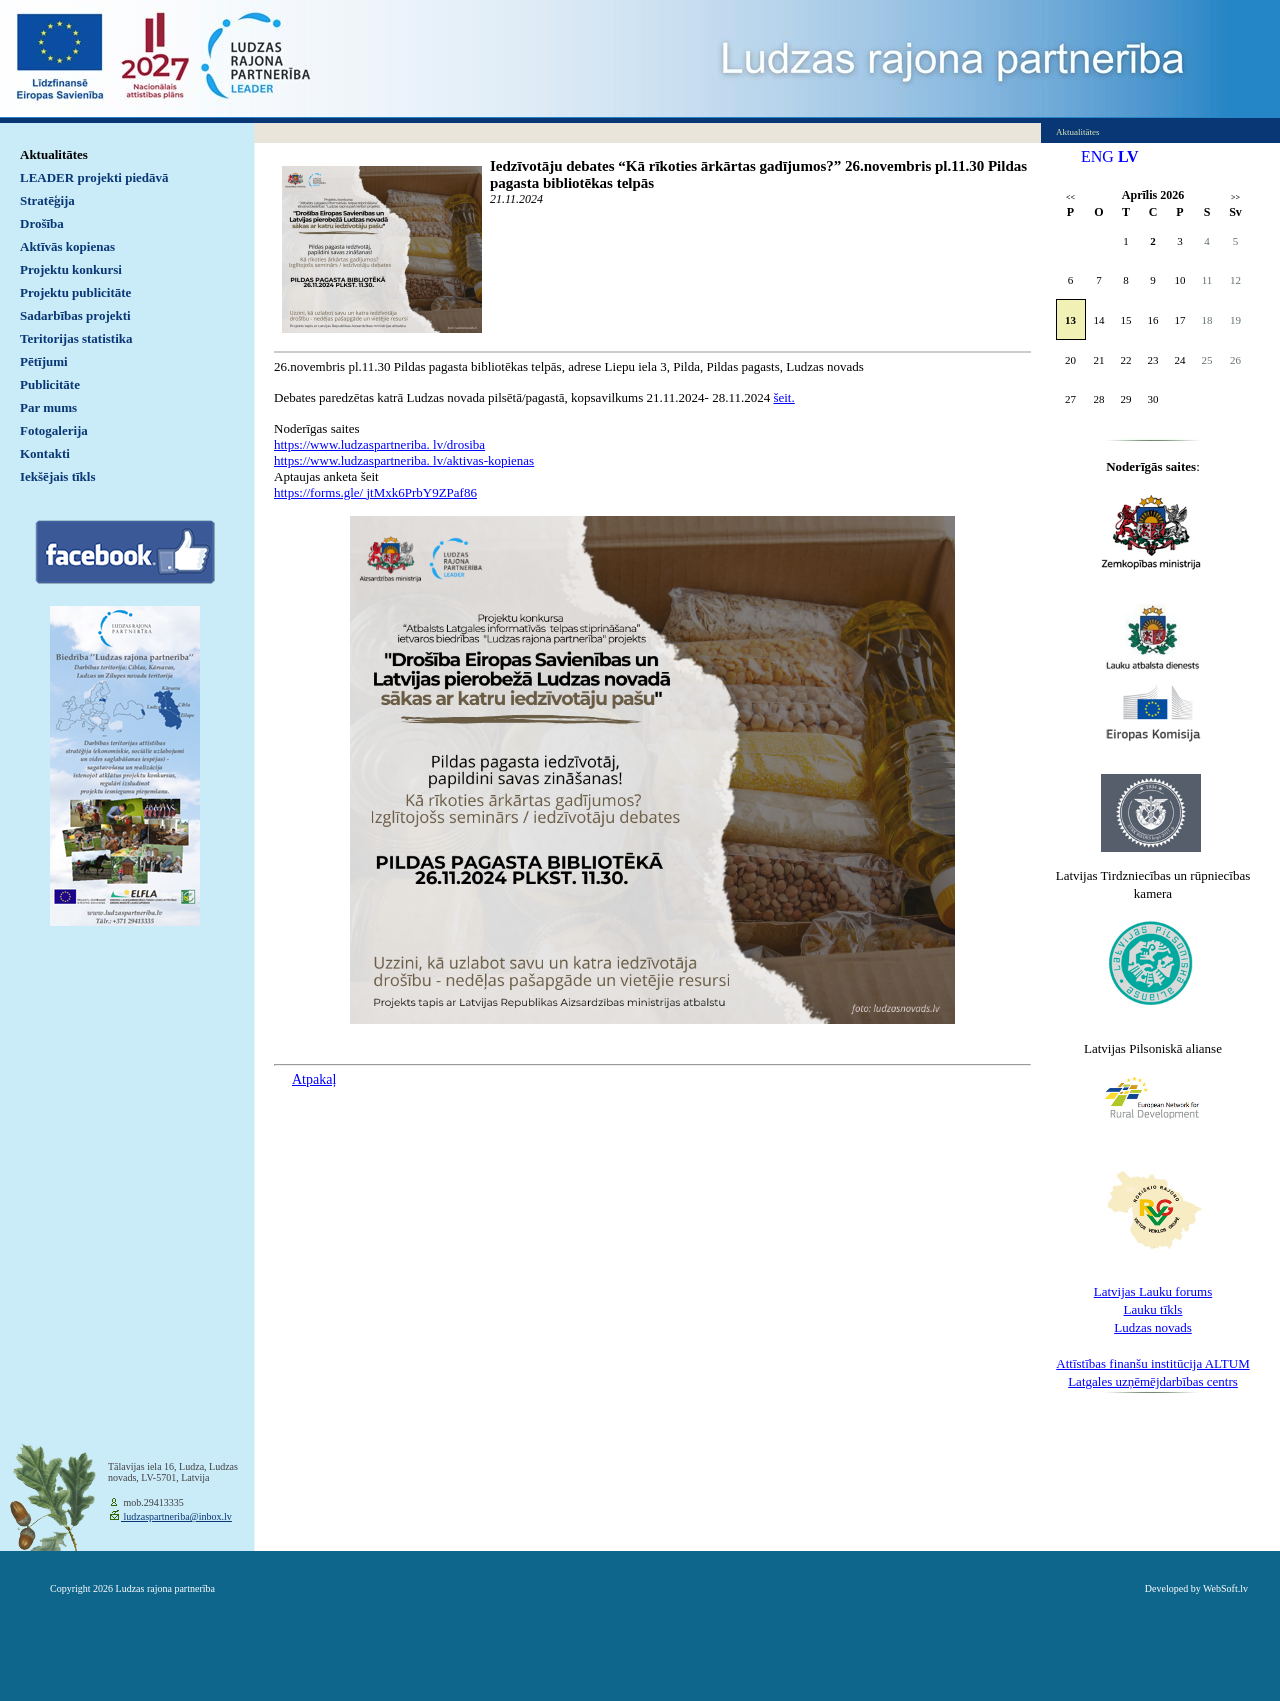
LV (1128, 156)
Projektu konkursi (71, 269)
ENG (1097, 156)
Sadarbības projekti (75, 315)
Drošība (42, 223)
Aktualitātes (54, 154)
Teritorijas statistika (76, 338)
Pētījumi (44, 361)
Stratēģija (47, 200)
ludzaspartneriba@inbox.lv (176, 1516)
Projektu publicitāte (75, 292)
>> (1235, 197)
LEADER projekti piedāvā (94, 177)
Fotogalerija (54, 430)
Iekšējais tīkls (57, 476)
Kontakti (45, 453)
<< (1070, 197)
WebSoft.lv (1225, 1588)
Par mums (48, 407)
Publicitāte (50, 384)
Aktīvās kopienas (67, 246)
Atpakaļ (314, 1079)
